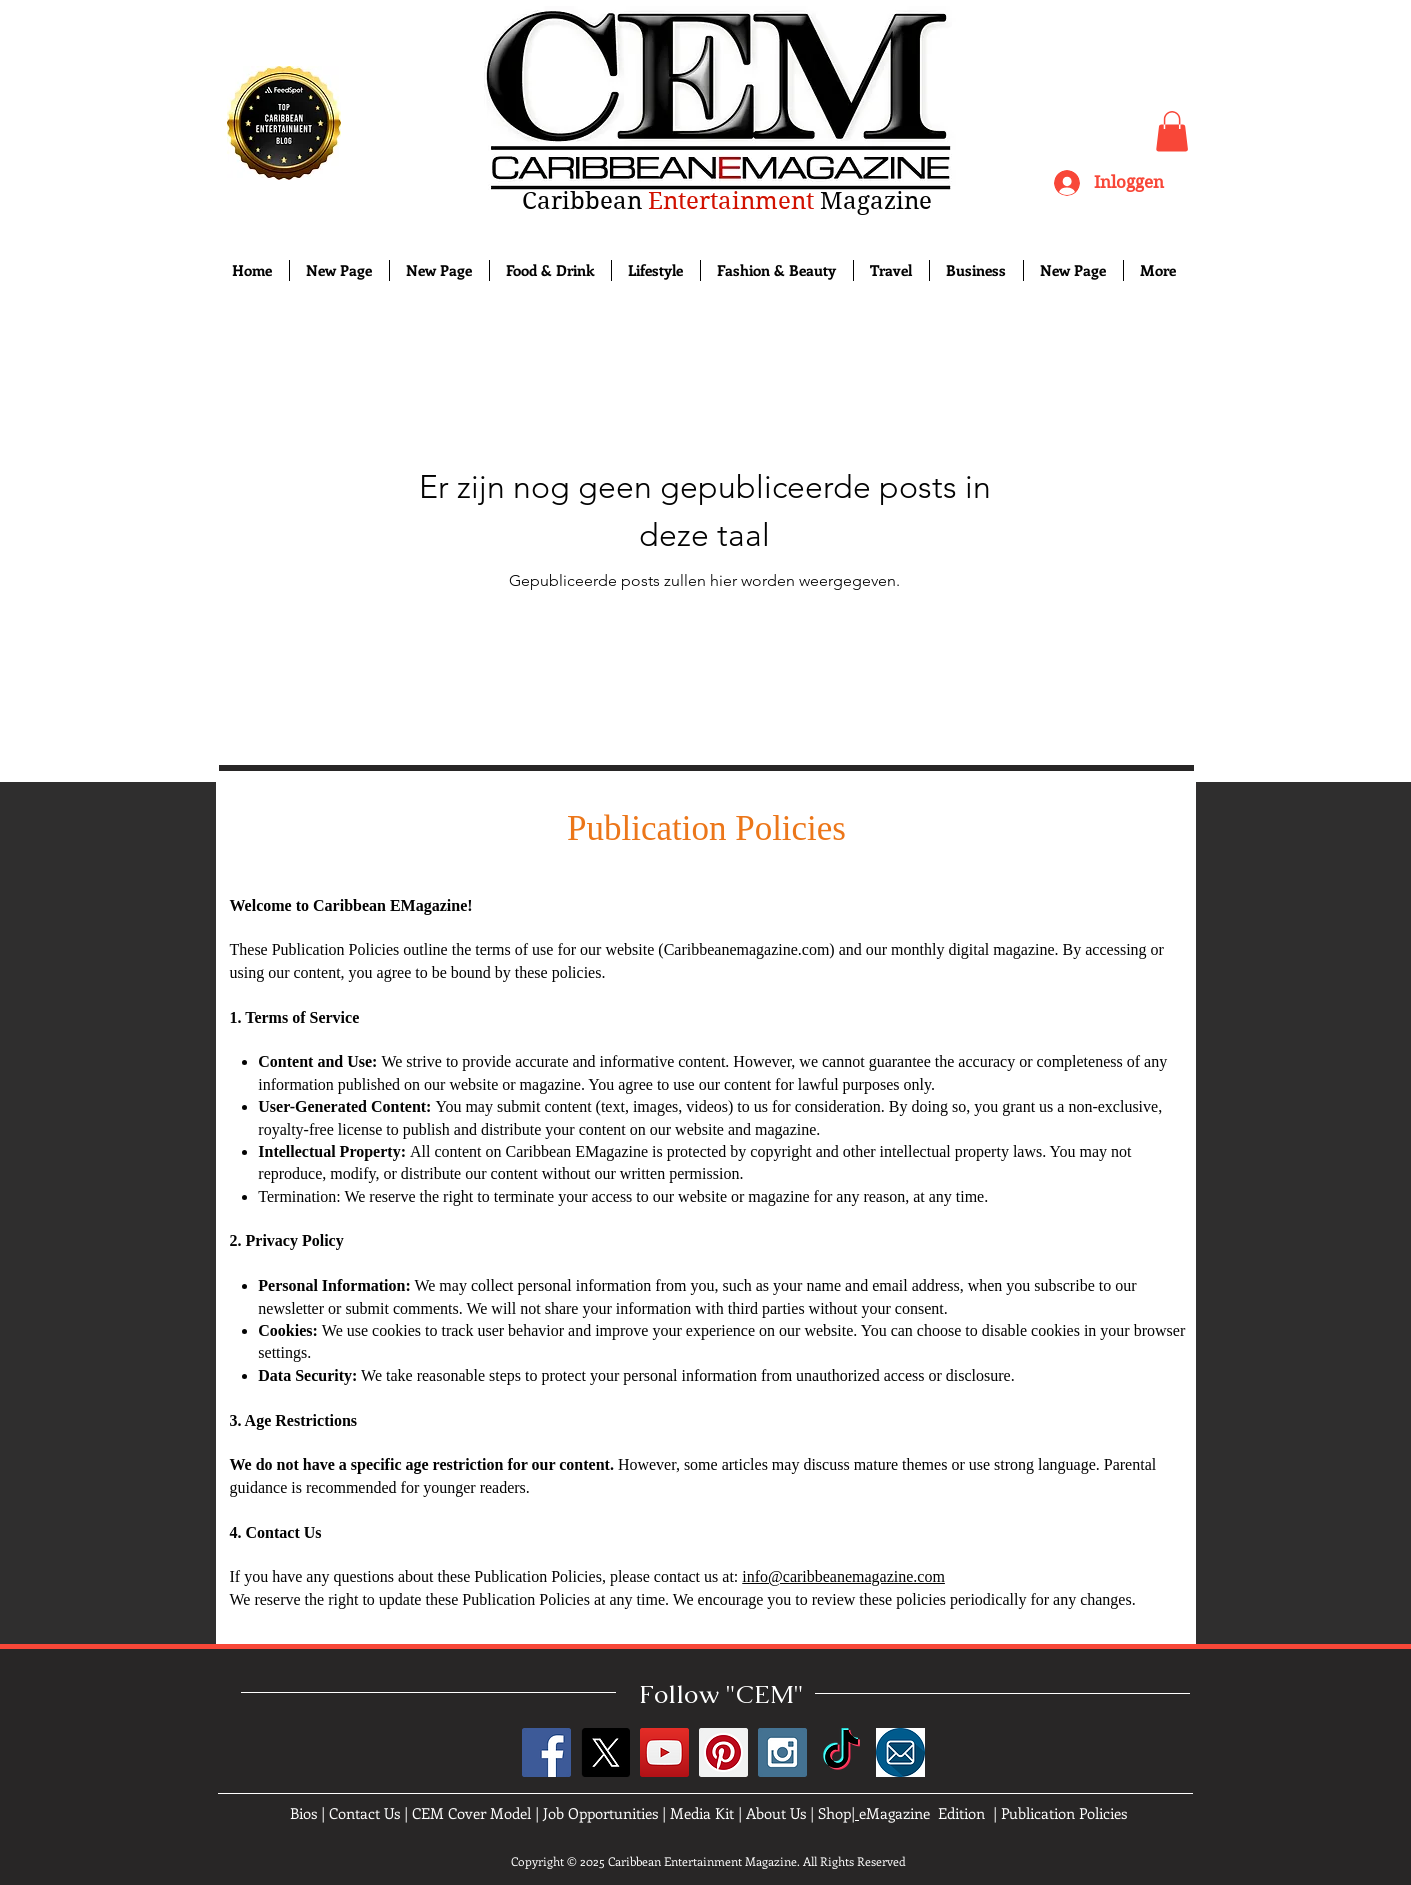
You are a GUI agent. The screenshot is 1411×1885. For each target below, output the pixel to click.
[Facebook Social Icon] (546, 1752)
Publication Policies (1064, 1813)
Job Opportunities (600, 1813)
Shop (834, 1813)
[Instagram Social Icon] (782, 1752)
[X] (605, 1752)
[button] (1172, 131)
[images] (900, 1752)
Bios (303, 1813)
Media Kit (702, 1813)
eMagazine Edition (922, 1813)
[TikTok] (841, 1752)
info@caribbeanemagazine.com (843, 1576)
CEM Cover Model (471, 1813)
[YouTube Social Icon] (664, 1752)
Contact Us (364, 1813)
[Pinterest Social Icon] (723, 1752)
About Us (776, 1813)
